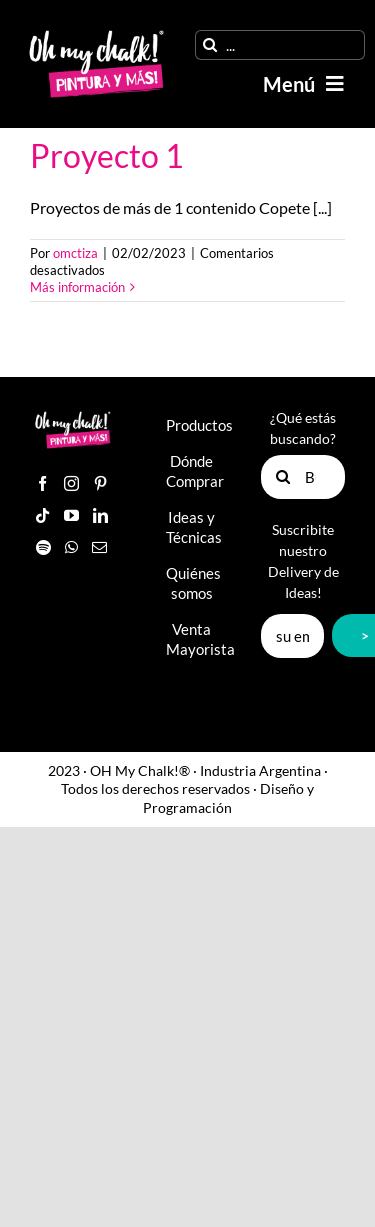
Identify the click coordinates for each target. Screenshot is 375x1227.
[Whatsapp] (71, 547)
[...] (280, 45)
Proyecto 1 (107, 155)
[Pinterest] (100, 483)
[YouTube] (71, 515)
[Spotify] (43, 547)
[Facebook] (42, 483)
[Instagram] (71, 483)
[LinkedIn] (100, 515)
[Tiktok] (42, 515)
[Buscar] (210, 45)
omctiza (75, 253)
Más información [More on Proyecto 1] (77, 287)
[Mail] (99, 547)
